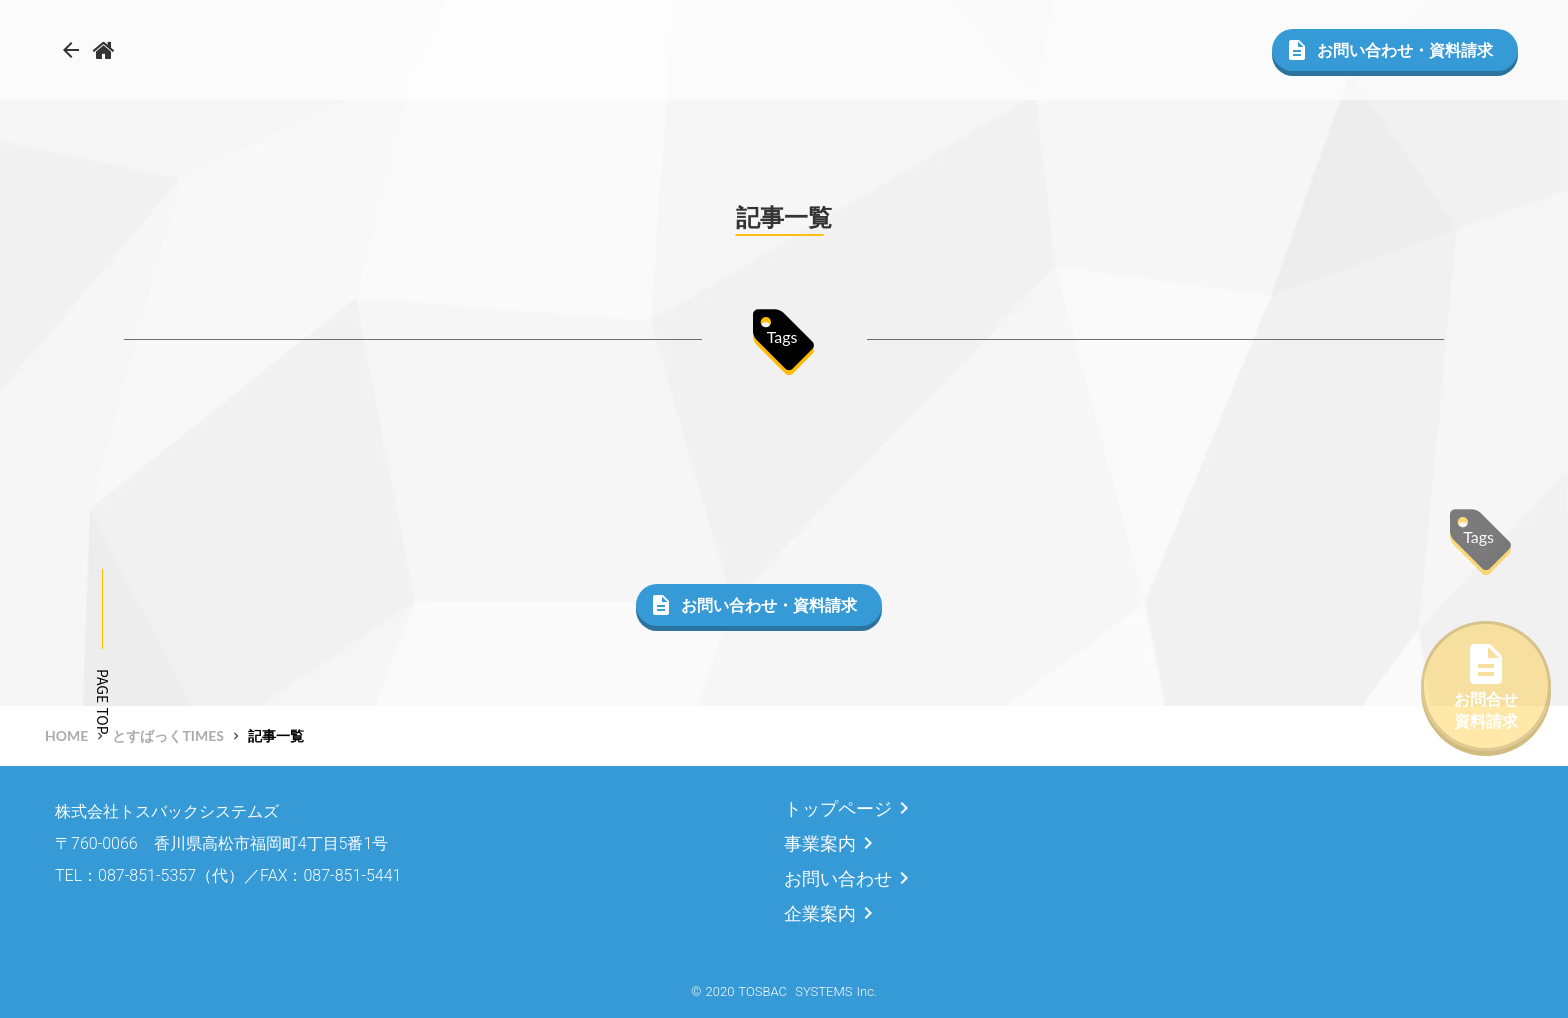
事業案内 (820, 843)
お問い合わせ (838, 878)
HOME (66, 735)
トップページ (838, 808)
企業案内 (820, 913)
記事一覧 (276, 735)
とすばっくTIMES (168, 735)
